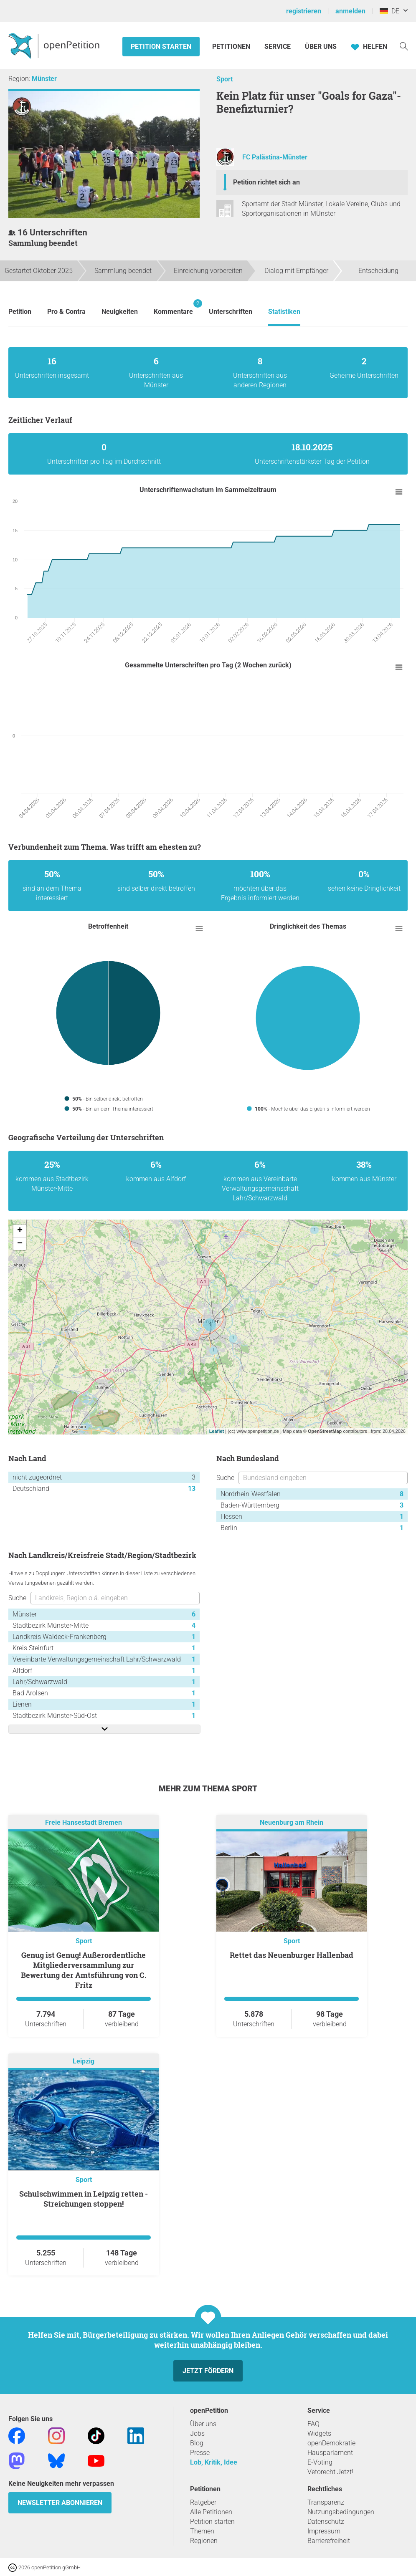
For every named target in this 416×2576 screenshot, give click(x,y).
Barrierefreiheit (328, 2541)
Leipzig (83, 2061)
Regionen (204, 2541)
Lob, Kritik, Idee (213, 2462)
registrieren (303, 11)
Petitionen (232, 47)
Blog (196, 2443)
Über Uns (321, 47)
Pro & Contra (66, 312)
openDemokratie (331, 2443)
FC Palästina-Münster (274, 157)
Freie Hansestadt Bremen (83, 1822)
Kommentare (173, 307)
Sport (224, 79)
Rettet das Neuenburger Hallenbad (291, 1955)
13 (191, 1489)
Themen (202, 2531)
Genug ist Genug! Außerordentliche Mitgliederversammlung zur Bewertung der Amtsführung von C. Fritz (84, 1970)
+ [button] (20, 1231)
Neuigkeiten (119, 312)
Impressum (323, 2531)
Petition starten (161, 47)
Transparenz (325, 2502)
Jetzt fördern (208, 2371)
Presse (200, 2453)
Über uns (203, 2424)
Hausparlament (330, 2453)
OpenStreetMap (325, 1431)
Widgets (319, 2433)
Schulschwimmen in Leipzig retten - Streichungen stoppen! (83, 2199)
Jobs (197, 2433)
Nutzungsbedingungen (340, 2512)
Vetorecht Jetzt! (330, 2472)
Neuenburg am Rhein (291, 1822)
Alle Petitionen (211, 2512)
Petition (19, 312)
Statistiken (284, 312)
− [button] (20, 1243)
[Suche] (404, 46)
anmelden (350, 11)
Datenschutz (325, 2521)
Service (277, 47)
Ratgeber (203, 2502)
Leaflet (216, 1431)
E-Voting (319, 2462)
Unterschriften (230, 312)
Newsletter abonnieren (60, 2503)
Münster (44, 79)
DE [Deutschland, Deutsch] (389, 11)
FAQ (313, 2424)
